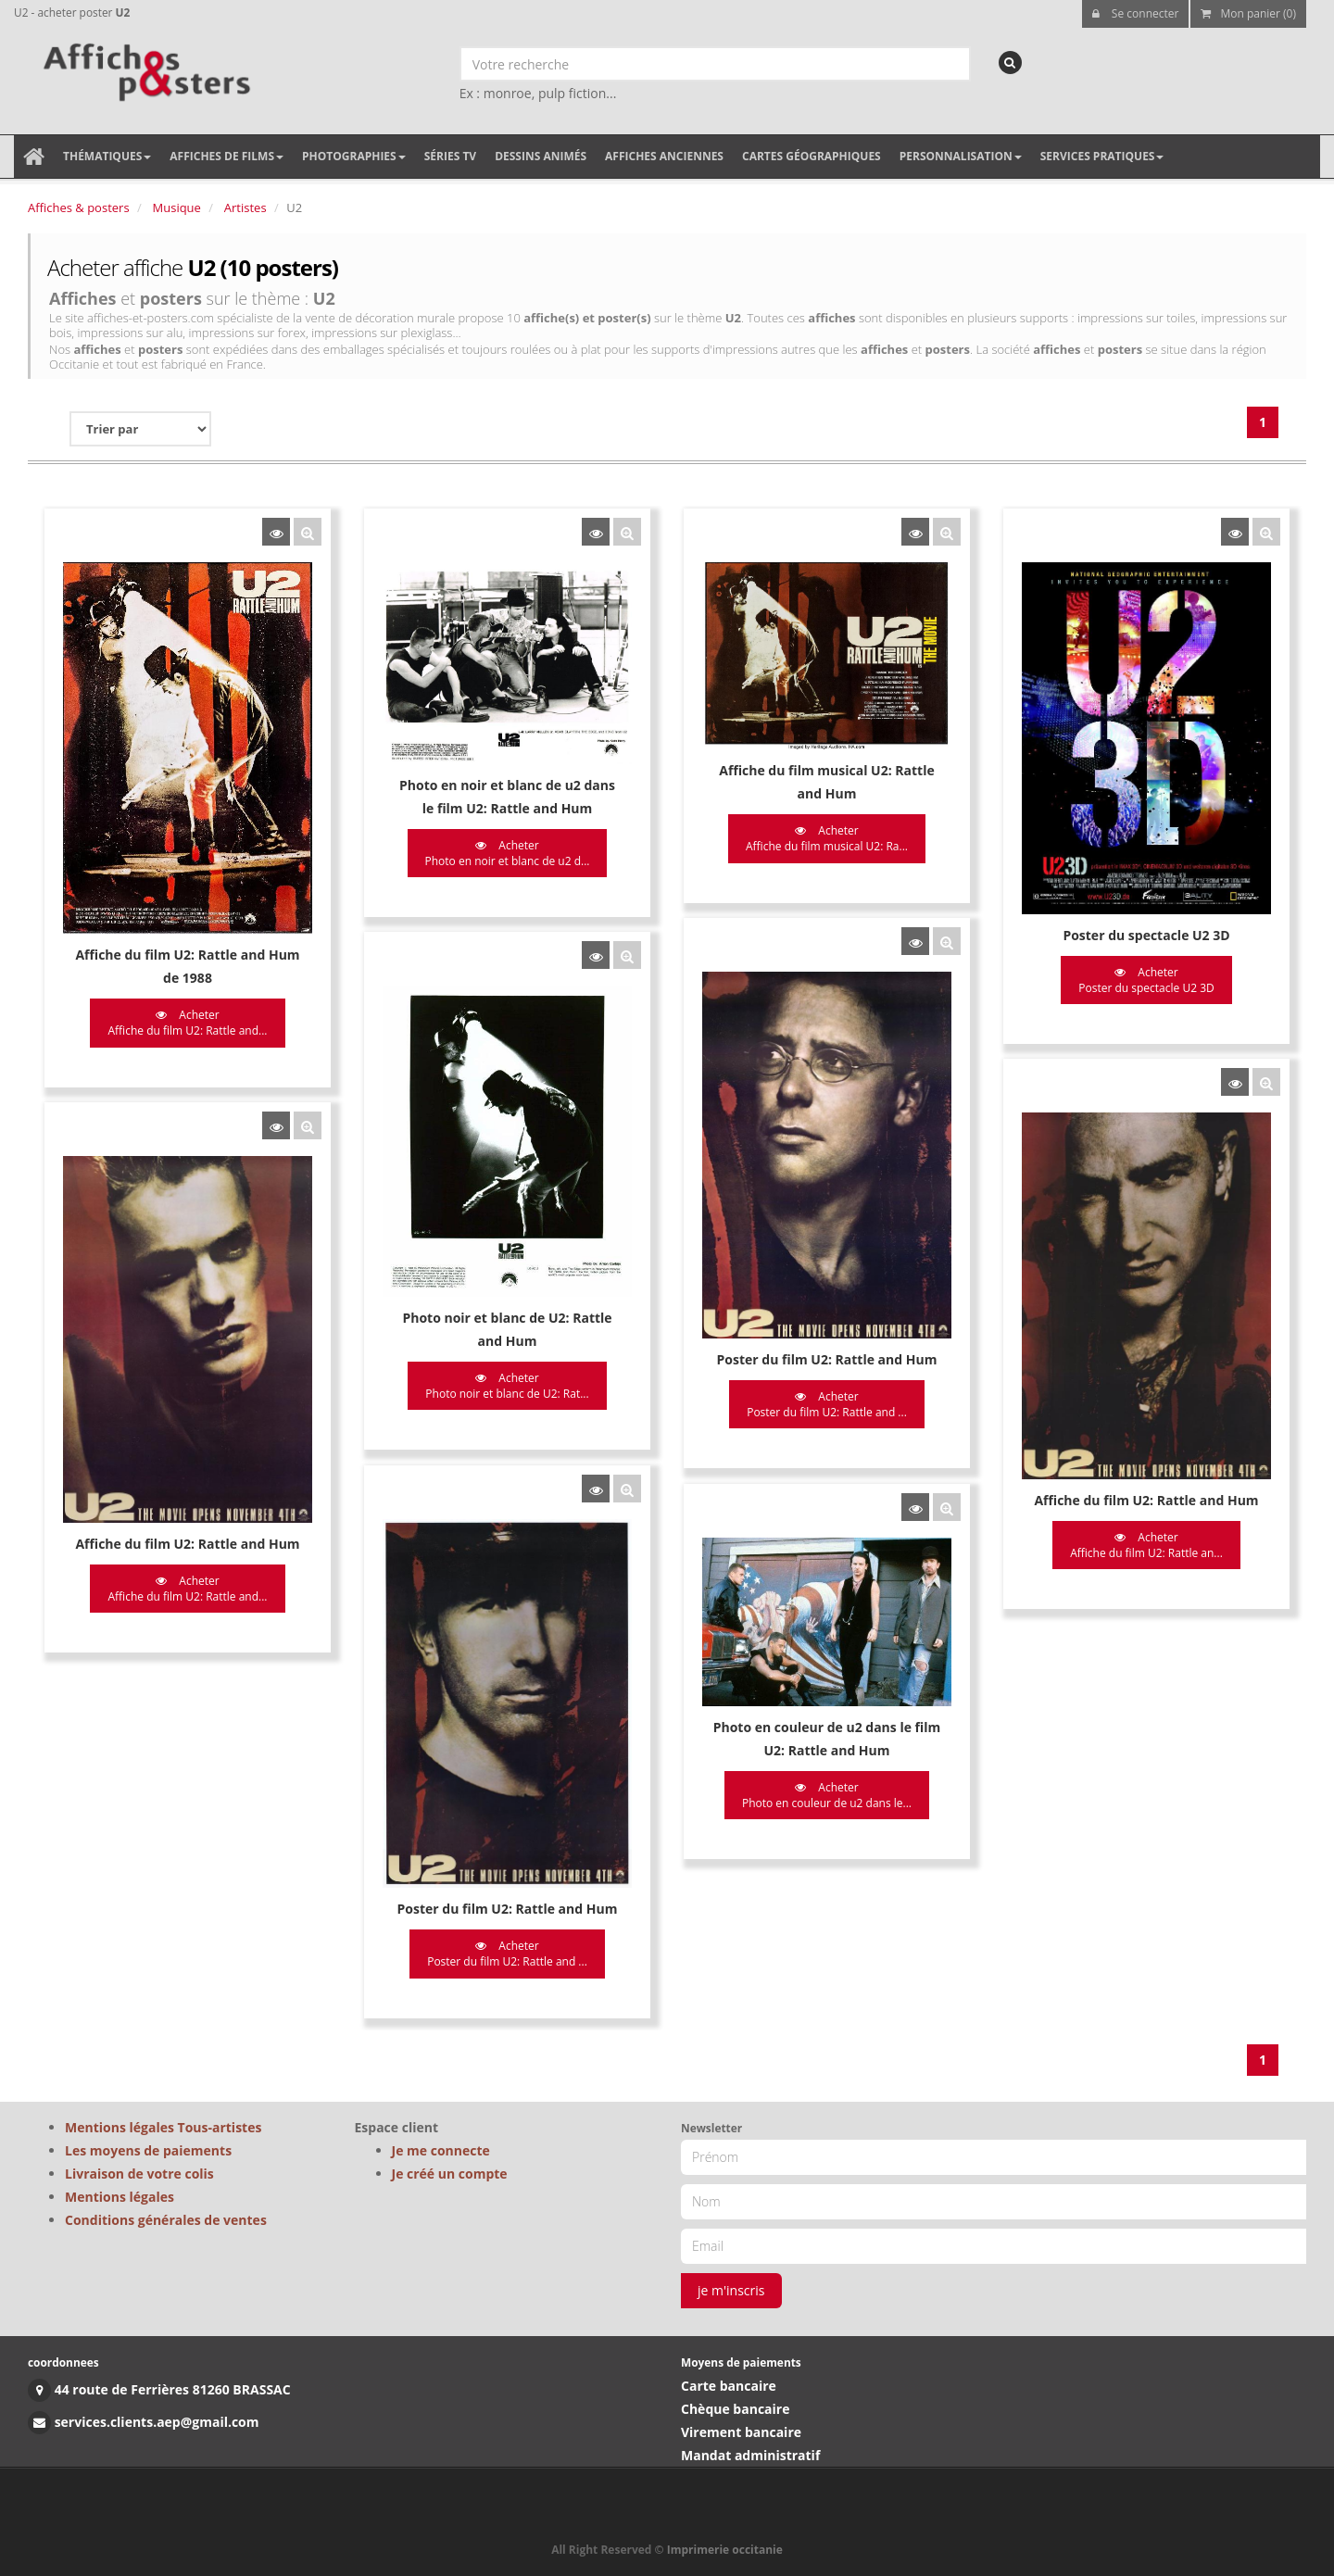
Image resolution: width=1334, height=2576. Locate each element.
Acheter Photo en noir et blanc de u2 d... (504, 853)
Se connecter (1135, 13)
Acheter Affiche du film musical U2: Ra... (821, 838)
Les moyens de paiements (148, 2150)
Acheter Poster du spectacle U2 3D (1137, 980)
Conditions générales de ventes (166, 2220)
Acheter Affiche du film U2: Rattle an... (1138, 1540)
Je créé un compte (450, 2173)
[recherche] (1010, 62)
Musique (177, 207)
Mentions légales (119, 2196)
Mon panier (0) (1248, 13)
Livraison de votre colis (139, 2173)
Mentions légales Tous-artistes (163, 2127)
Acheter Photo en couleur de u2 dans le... (821, 1787)
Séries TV (450, 156)
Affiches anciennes (664, 156)
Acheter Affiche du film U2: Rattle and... (187, 1022)
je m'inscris (731, 2290)
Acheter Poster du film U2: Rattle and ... (821, 1400)
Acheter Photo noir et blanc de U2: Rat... (503, 1382)
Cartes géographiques (811, 156)
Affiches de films (226, 156)
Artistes (245, 207)
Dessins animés (540, 156)
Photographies (354, 156)
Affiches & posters (79, 207)
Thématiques (107, 156)
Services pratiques (1102, 156)
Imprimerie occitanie (725, 2549)
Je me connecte (441, 2150)
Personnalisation (961, 156)
